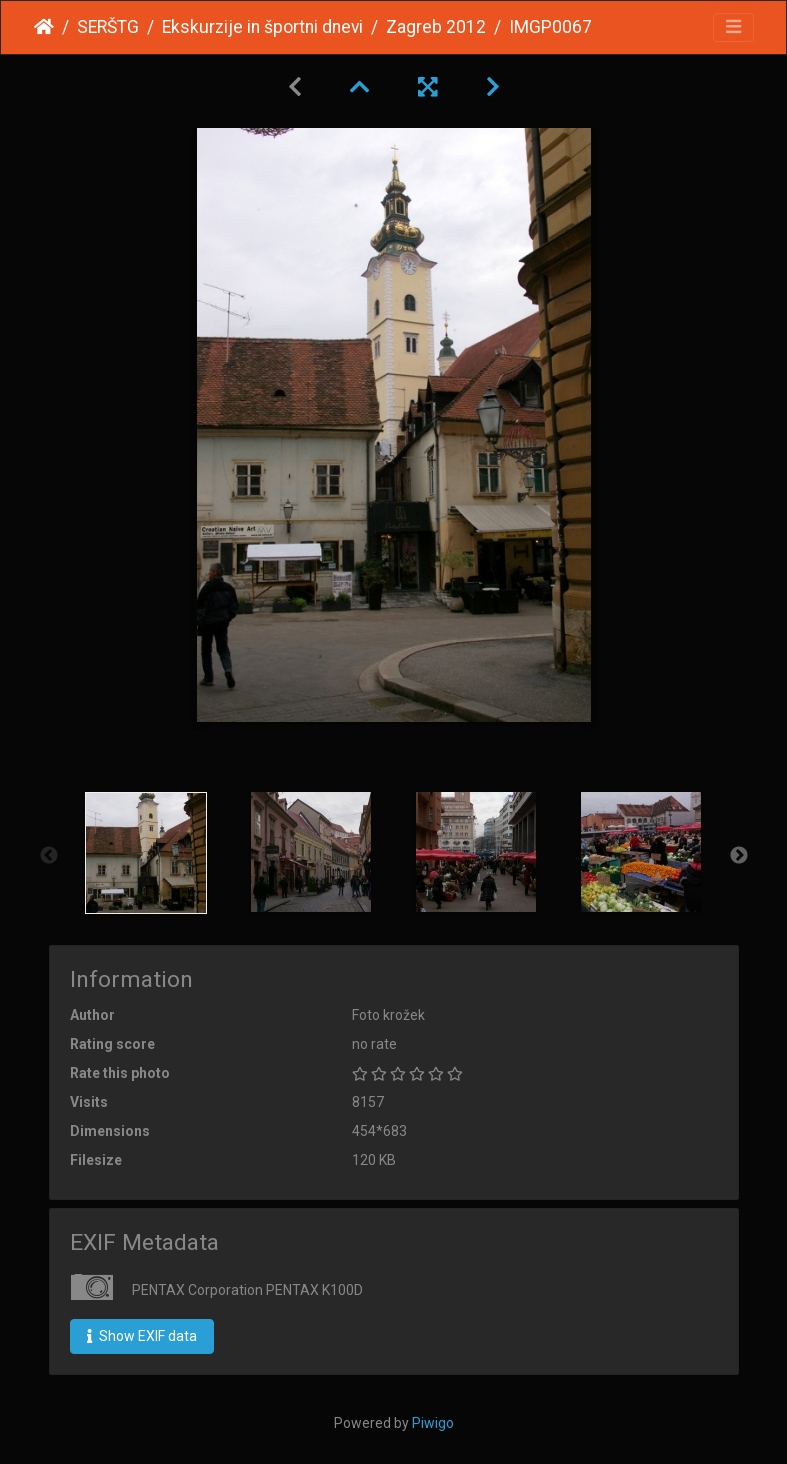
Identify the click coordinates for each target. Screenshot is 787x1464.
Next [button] (739, 856)
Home (44, 27)
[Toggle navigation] (733, 27)
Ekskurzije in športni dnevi (262, 27)
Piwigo (433, 1423)
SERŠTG (108, 27)
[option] (146, 853)
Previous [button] (49, 856)
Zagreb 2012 (436, 27)
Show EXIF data (142, 1336)
